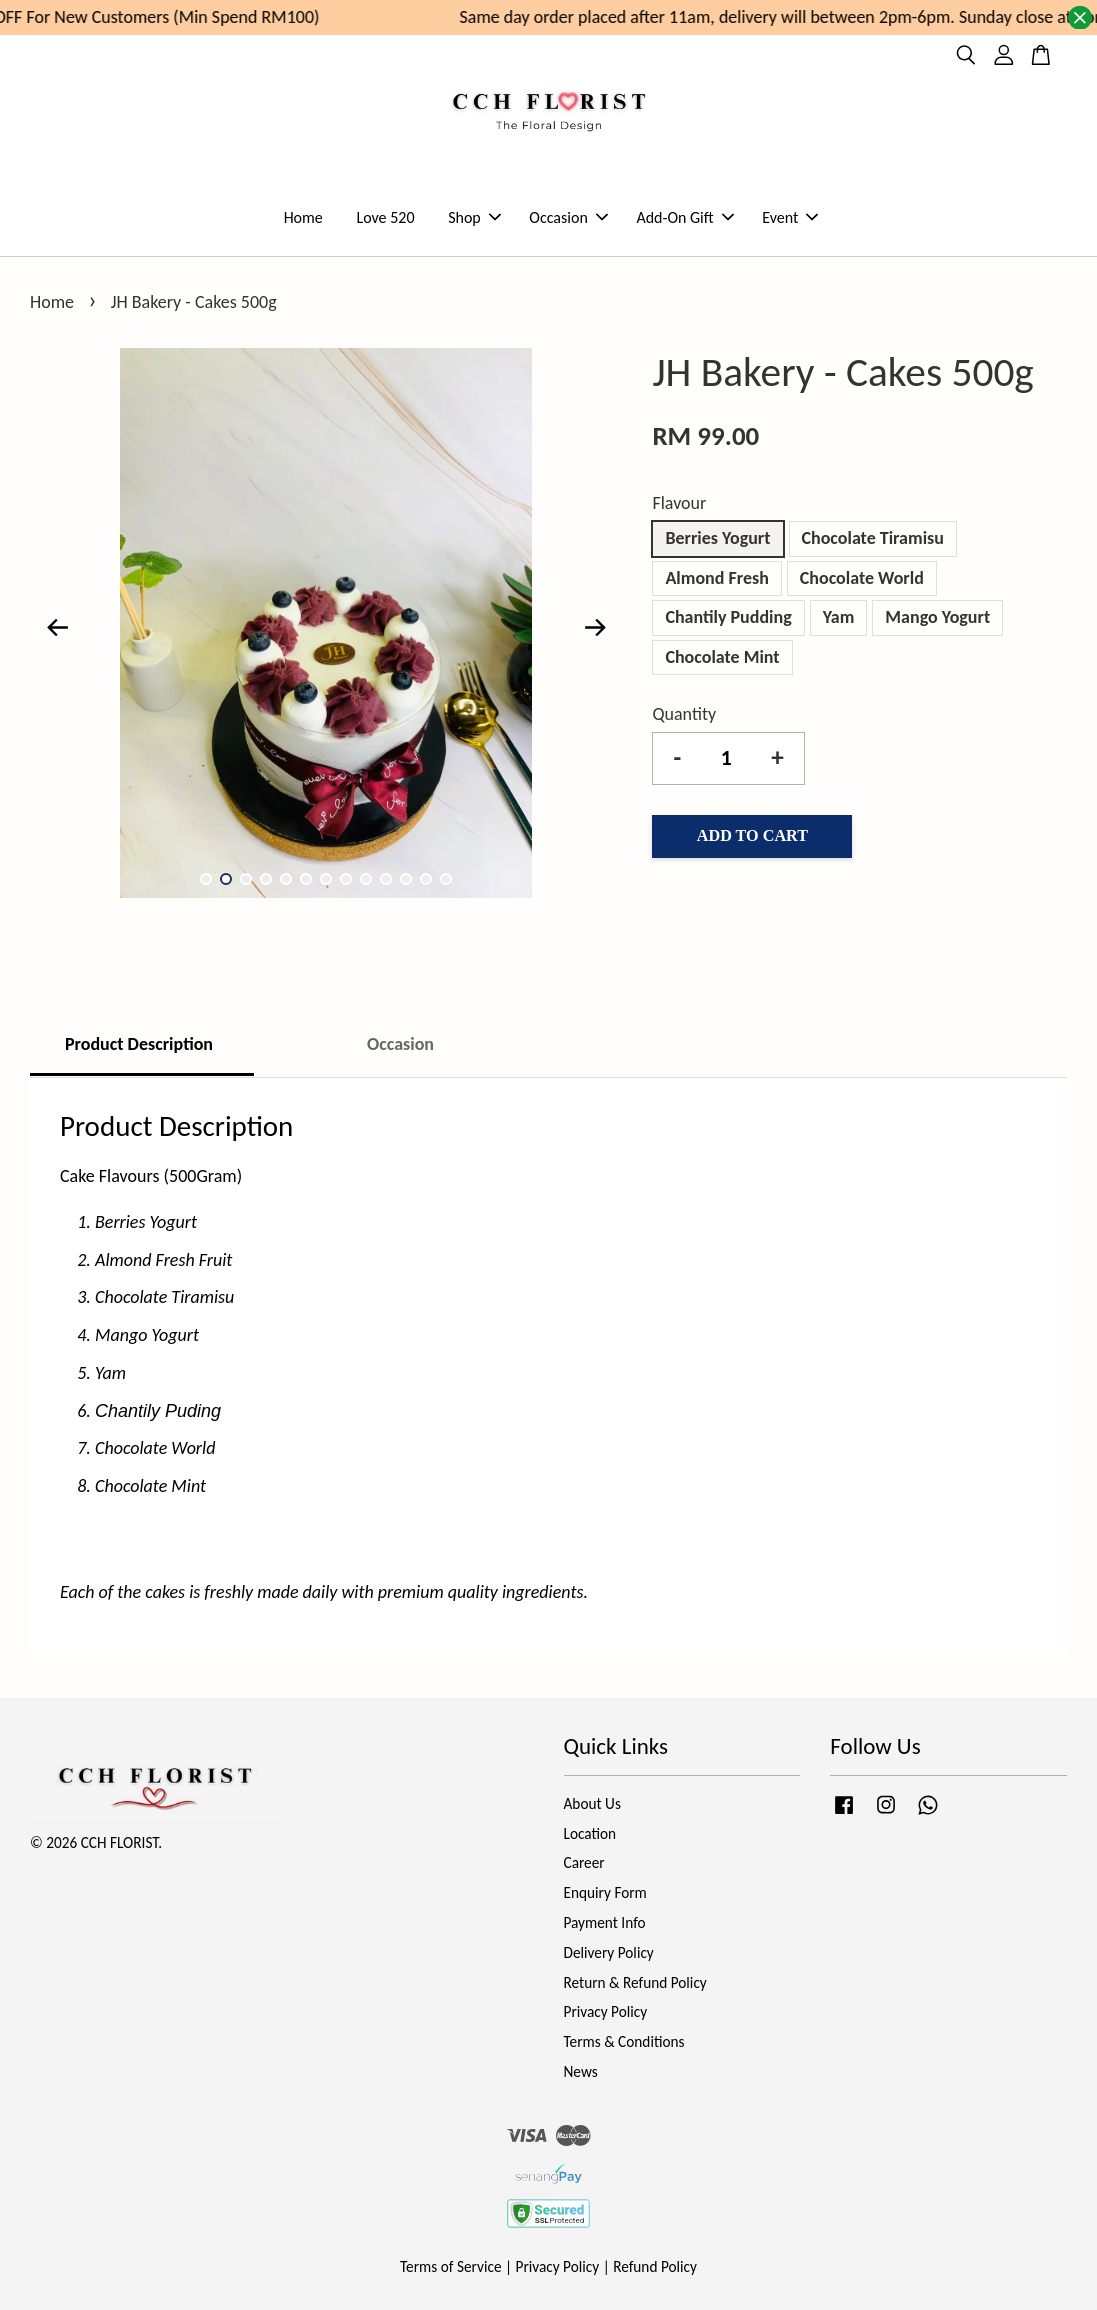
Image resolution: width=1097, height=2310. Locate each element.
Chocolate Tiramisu (873, 538)
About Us (592, 1803)
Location (590, 1833)
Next (595, 628)
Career (584, 1862)
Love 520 (385, 217)
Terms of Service (451, 2266)
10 (386, 879)
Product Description (141, 1044)
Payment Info (605, 1922)
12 (426, 879)
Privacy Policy (606, 2011)
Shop (474, 217)
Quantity (684, 714)
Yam (839, 617)
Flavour (679, 503)
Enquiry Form (605, 1892)
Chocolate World (862, 578)
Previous (57, 628)
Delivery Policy (609, 1952)
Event (790, 217)
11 (406, 879)
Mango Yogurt (937, 617)
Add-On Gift (684, 217)
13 (446, 879)
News (581, 2071)
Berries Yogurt (717, 538)
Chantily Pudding (728, 617)
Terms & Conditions (624, 2041)
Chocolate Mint (722, 657)
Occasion (568, 217)
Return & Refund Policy (635, 1982)
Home (303, 217)
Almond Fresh (716, 578)
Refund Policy (655, 2266)
